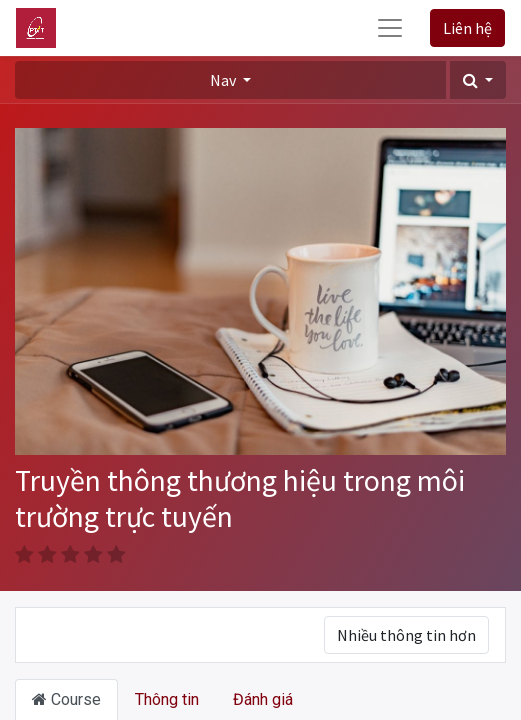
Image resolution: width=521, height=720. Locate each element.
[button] (478, 80)
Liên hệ (467, 28)
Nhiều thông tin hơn (406, 635)
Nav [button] (224, 80)
